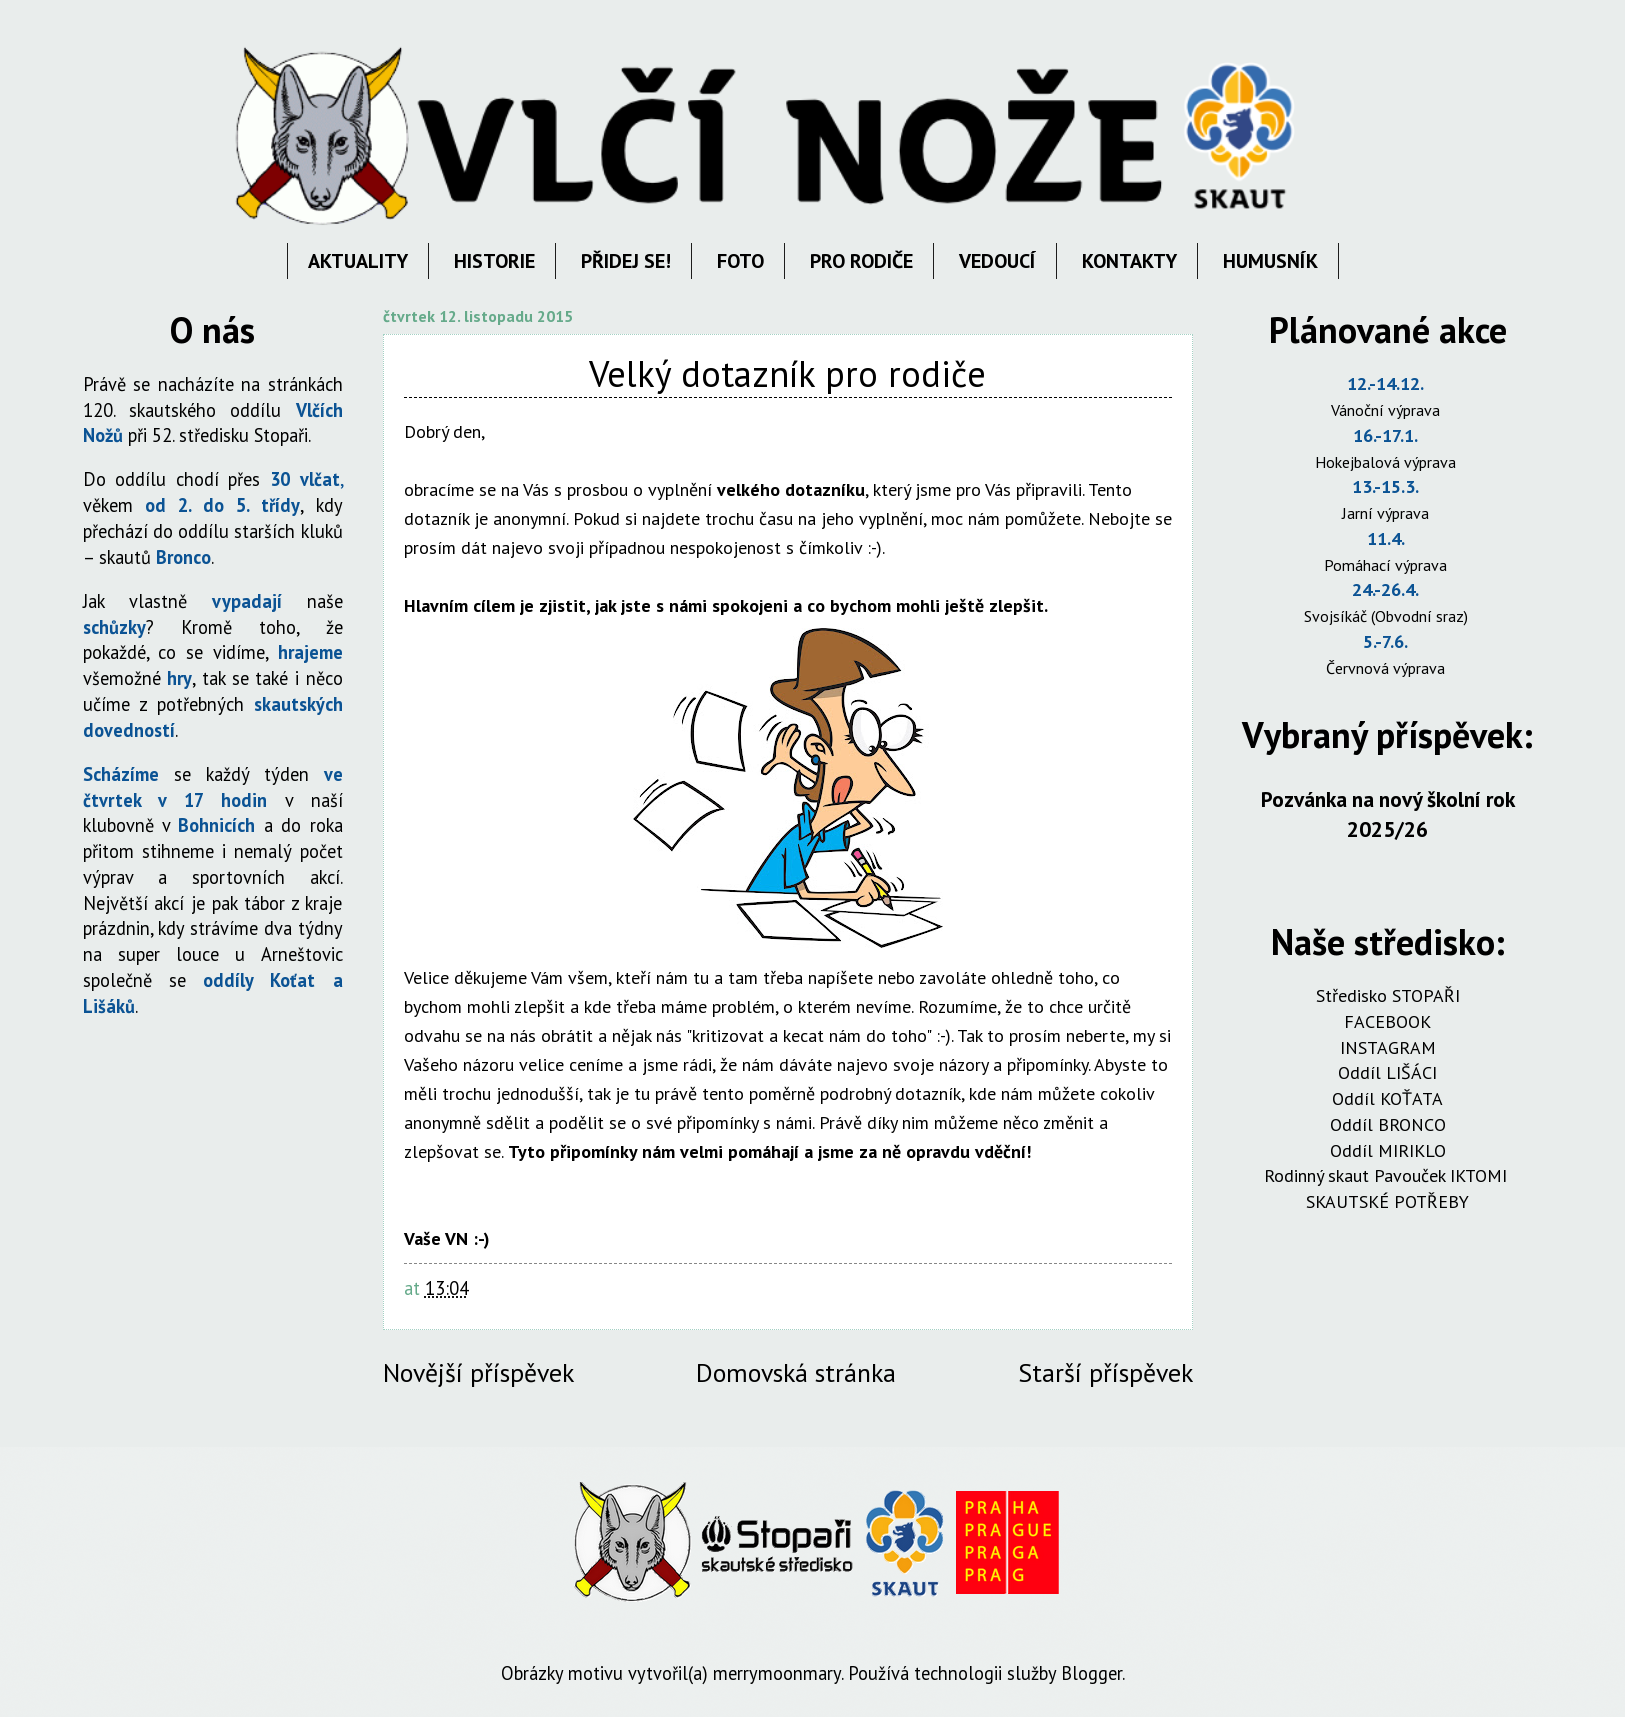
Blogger (1091, 1673)
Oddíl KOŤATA (1387, 1098)
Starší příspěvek (1105, 1372)
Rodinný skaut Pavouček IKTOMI (1388, 1175)
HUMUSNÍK (1270, 261)
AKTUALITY (358, 261)
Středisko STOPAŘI (1388, 995)
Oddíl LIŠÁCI (1387, 1072)
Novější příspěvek (478, 1372)
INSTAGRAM (1388, 1047)
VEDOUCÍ (997, 261)
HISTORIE (494, 261)
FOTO (740, 261)
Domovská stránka (796, 1372)
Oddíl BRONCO (1388, 1124)
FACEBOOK (1387, 1021)
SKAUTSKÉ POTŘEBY (1387, 1201)
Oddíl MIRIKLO (1388, 1150)
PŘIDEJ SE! (626, 261)
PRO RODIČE (861, 261)
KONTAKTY (1129, 261)
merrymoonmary (777, 1673)
